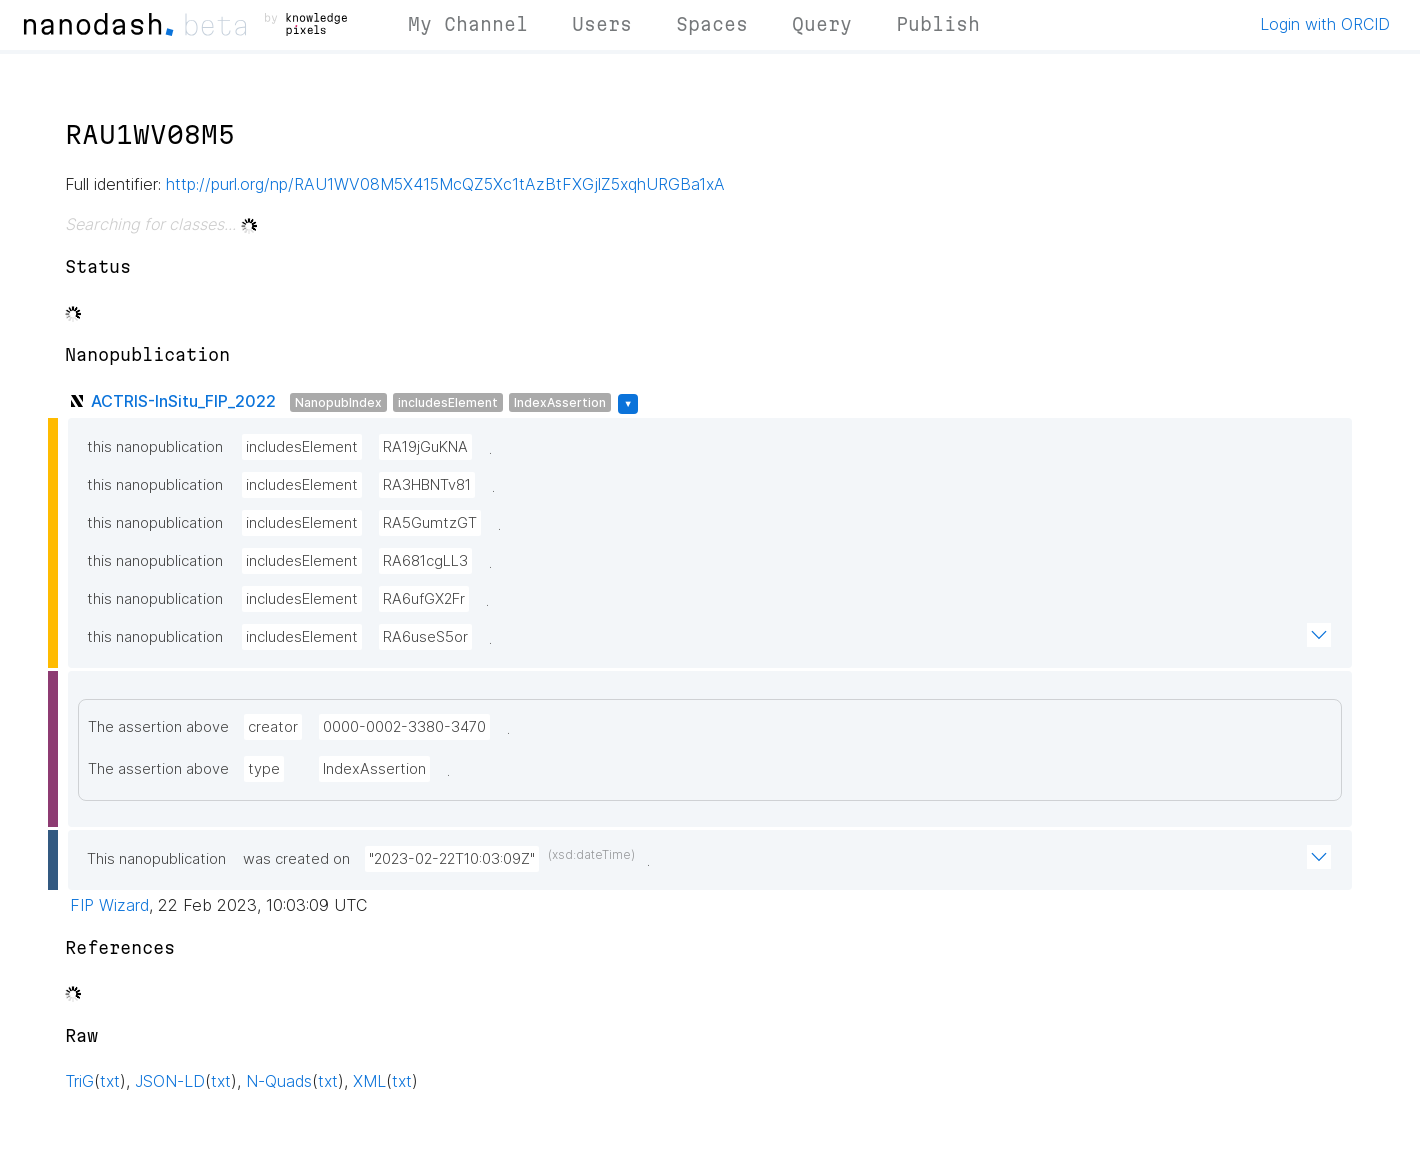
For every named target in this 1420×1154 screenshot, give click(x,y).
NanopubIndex (338, 402)
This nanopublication (156, 859)
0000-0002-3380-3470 (404, 727)
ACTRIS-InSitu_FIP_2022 (183, 401)
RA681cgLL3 (425, 561)
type (264, 769)
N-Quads (279, 1081)
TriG (79, 1081)
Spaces (712, 24)
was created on (296, 859)
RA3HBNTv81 (427, 485)
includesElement (448, 402)
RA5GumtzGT (430, 523)
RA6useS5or (425, 637)
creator (273, 727)
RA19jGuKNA (425, 447)
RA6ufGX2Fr (424, 599)
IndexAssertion (560, 402)
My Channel (468, 24)
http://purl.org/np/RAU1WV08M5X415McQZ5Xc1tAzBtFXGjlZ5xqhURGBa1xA (445, 184)
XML (369, 1081)
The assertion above (158, 727)
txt (110, 1081)
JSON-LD (170, 1081)
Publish (938, 24)
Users (602, 24)
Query (822, 24)
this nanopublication (155, 447)
